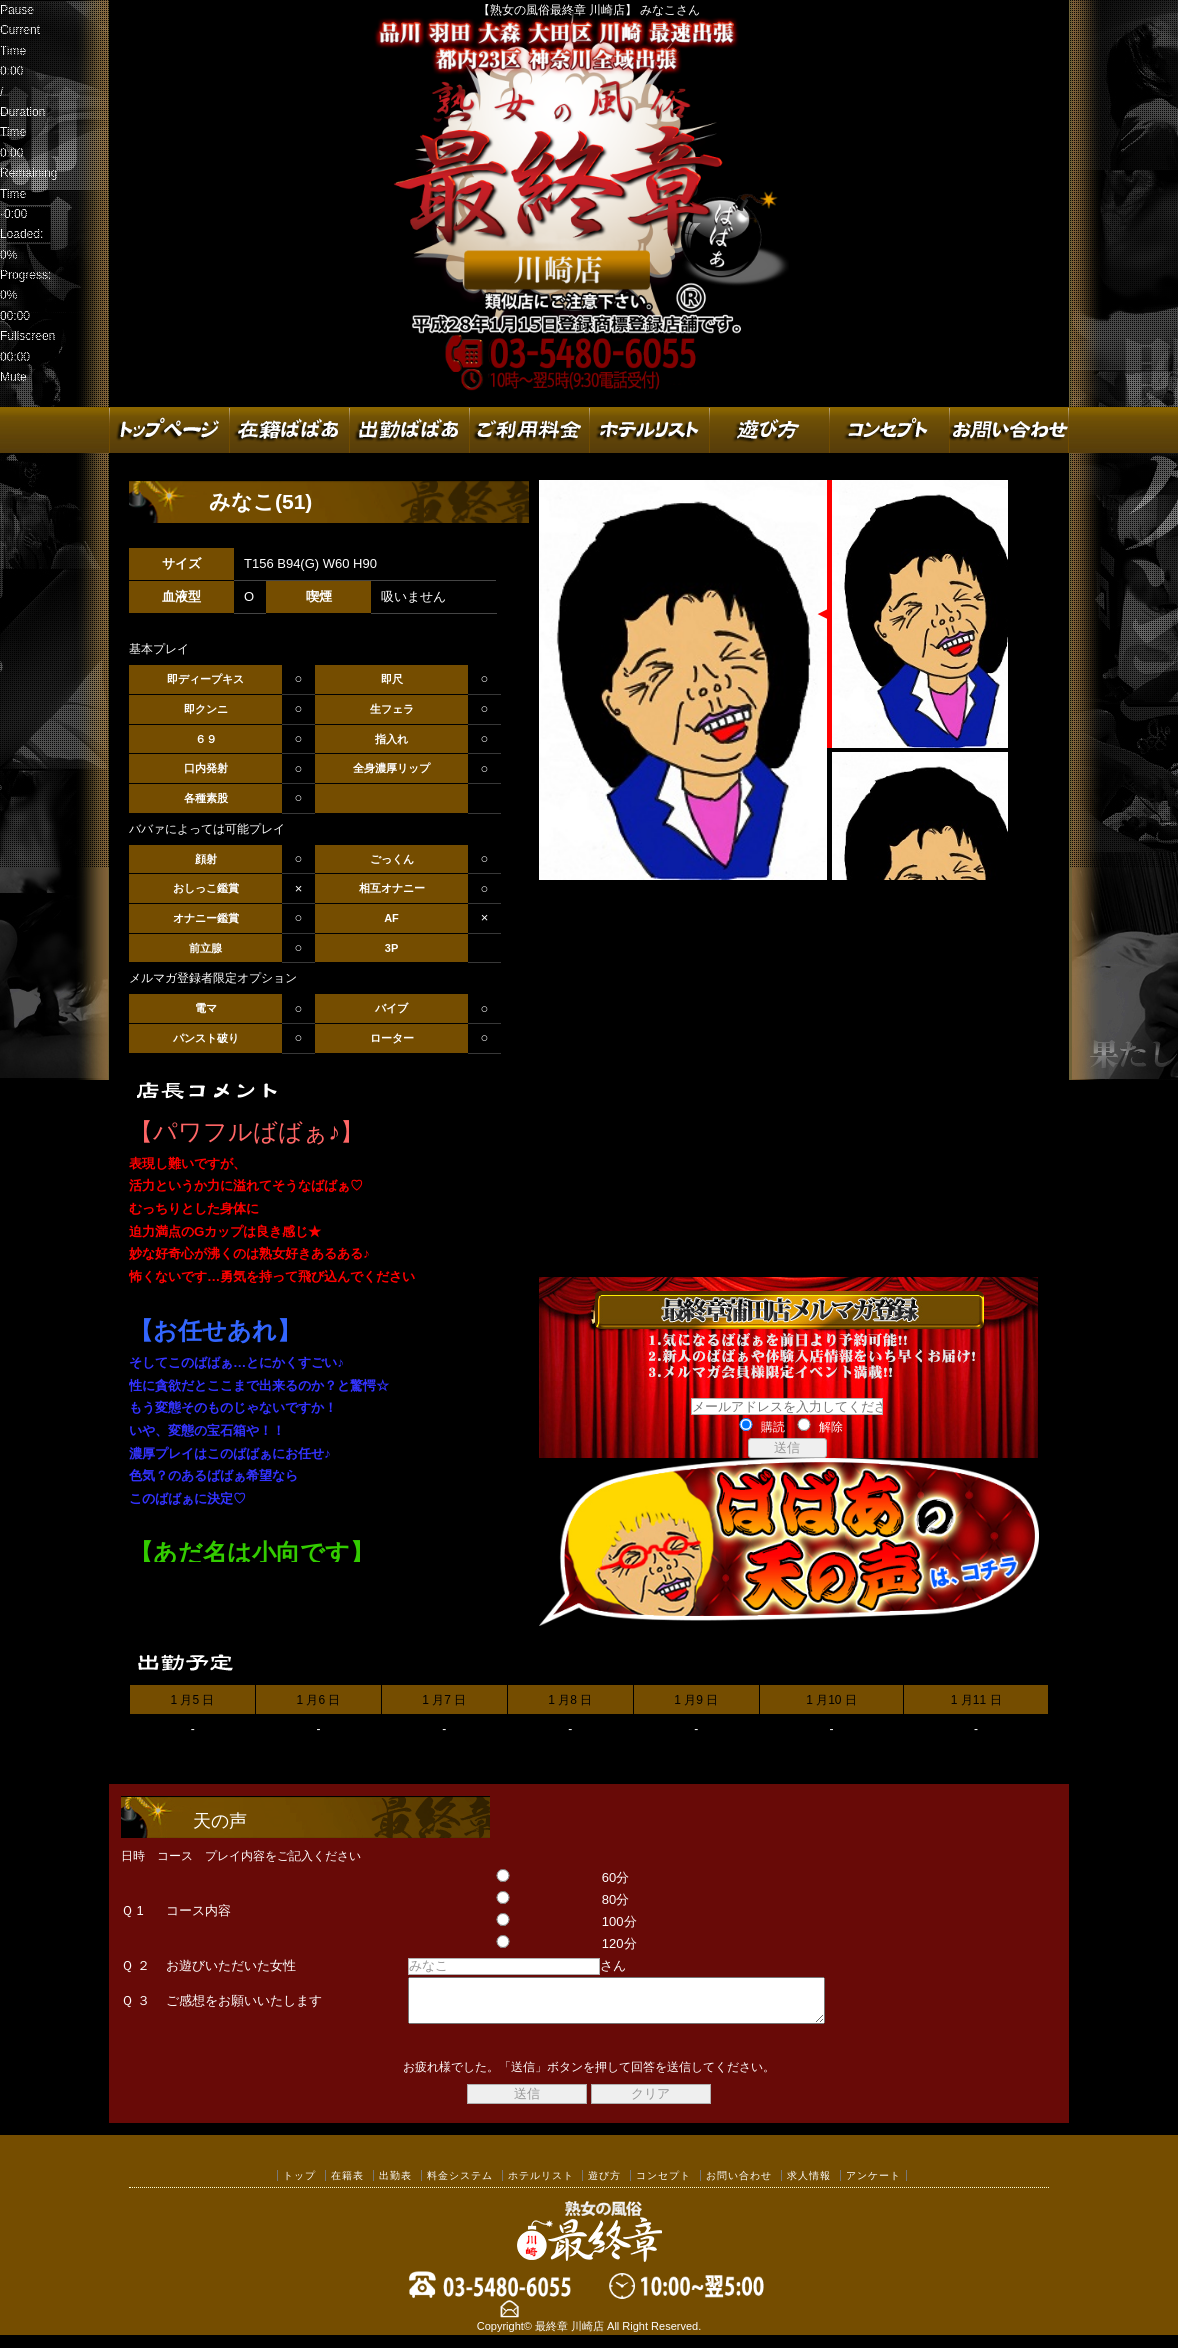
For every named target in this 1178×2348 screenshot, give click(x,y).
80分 (496, 1899)
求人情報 (809, 2184)
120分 (500, 1943)
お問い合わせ (739, 2184)
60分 (496, 1877)
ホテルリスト (541, 2184)
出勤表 (395, 2184)
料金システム (460, 2184)
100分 (500, 1921)
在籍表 (347, 2184)
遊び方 (604, 2184)
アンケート (873, 2184)
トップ (299, 2184)
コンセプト (663, 2184)
